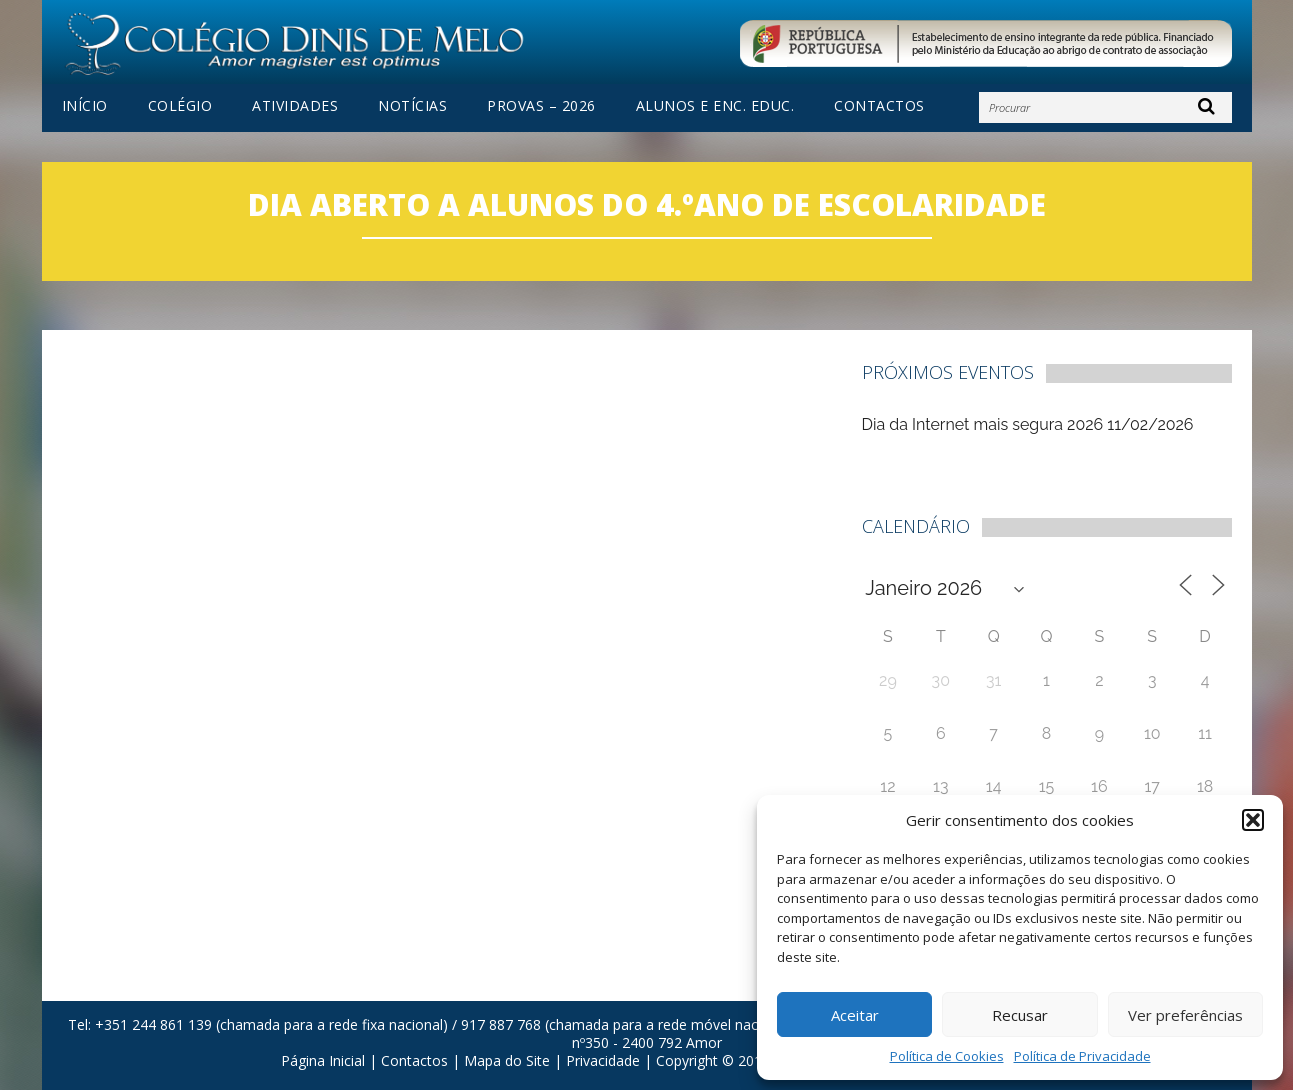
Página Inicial (323, 1060)
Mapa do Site (507, 1060)
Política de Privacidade (1082, 1056)
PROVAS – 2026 (541, 106)
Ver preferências (1185, 1015)
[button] (1253, 820)
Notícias (412, 106)
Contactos (879, 106)
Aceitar (855, 1015)
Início (85, 106)
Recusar (1020, 1015)
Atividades (295, 106)
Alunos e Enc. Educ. (715, 106)
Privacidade (603, 1060)
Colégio (180, 106)
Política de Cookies (947, 1056)
